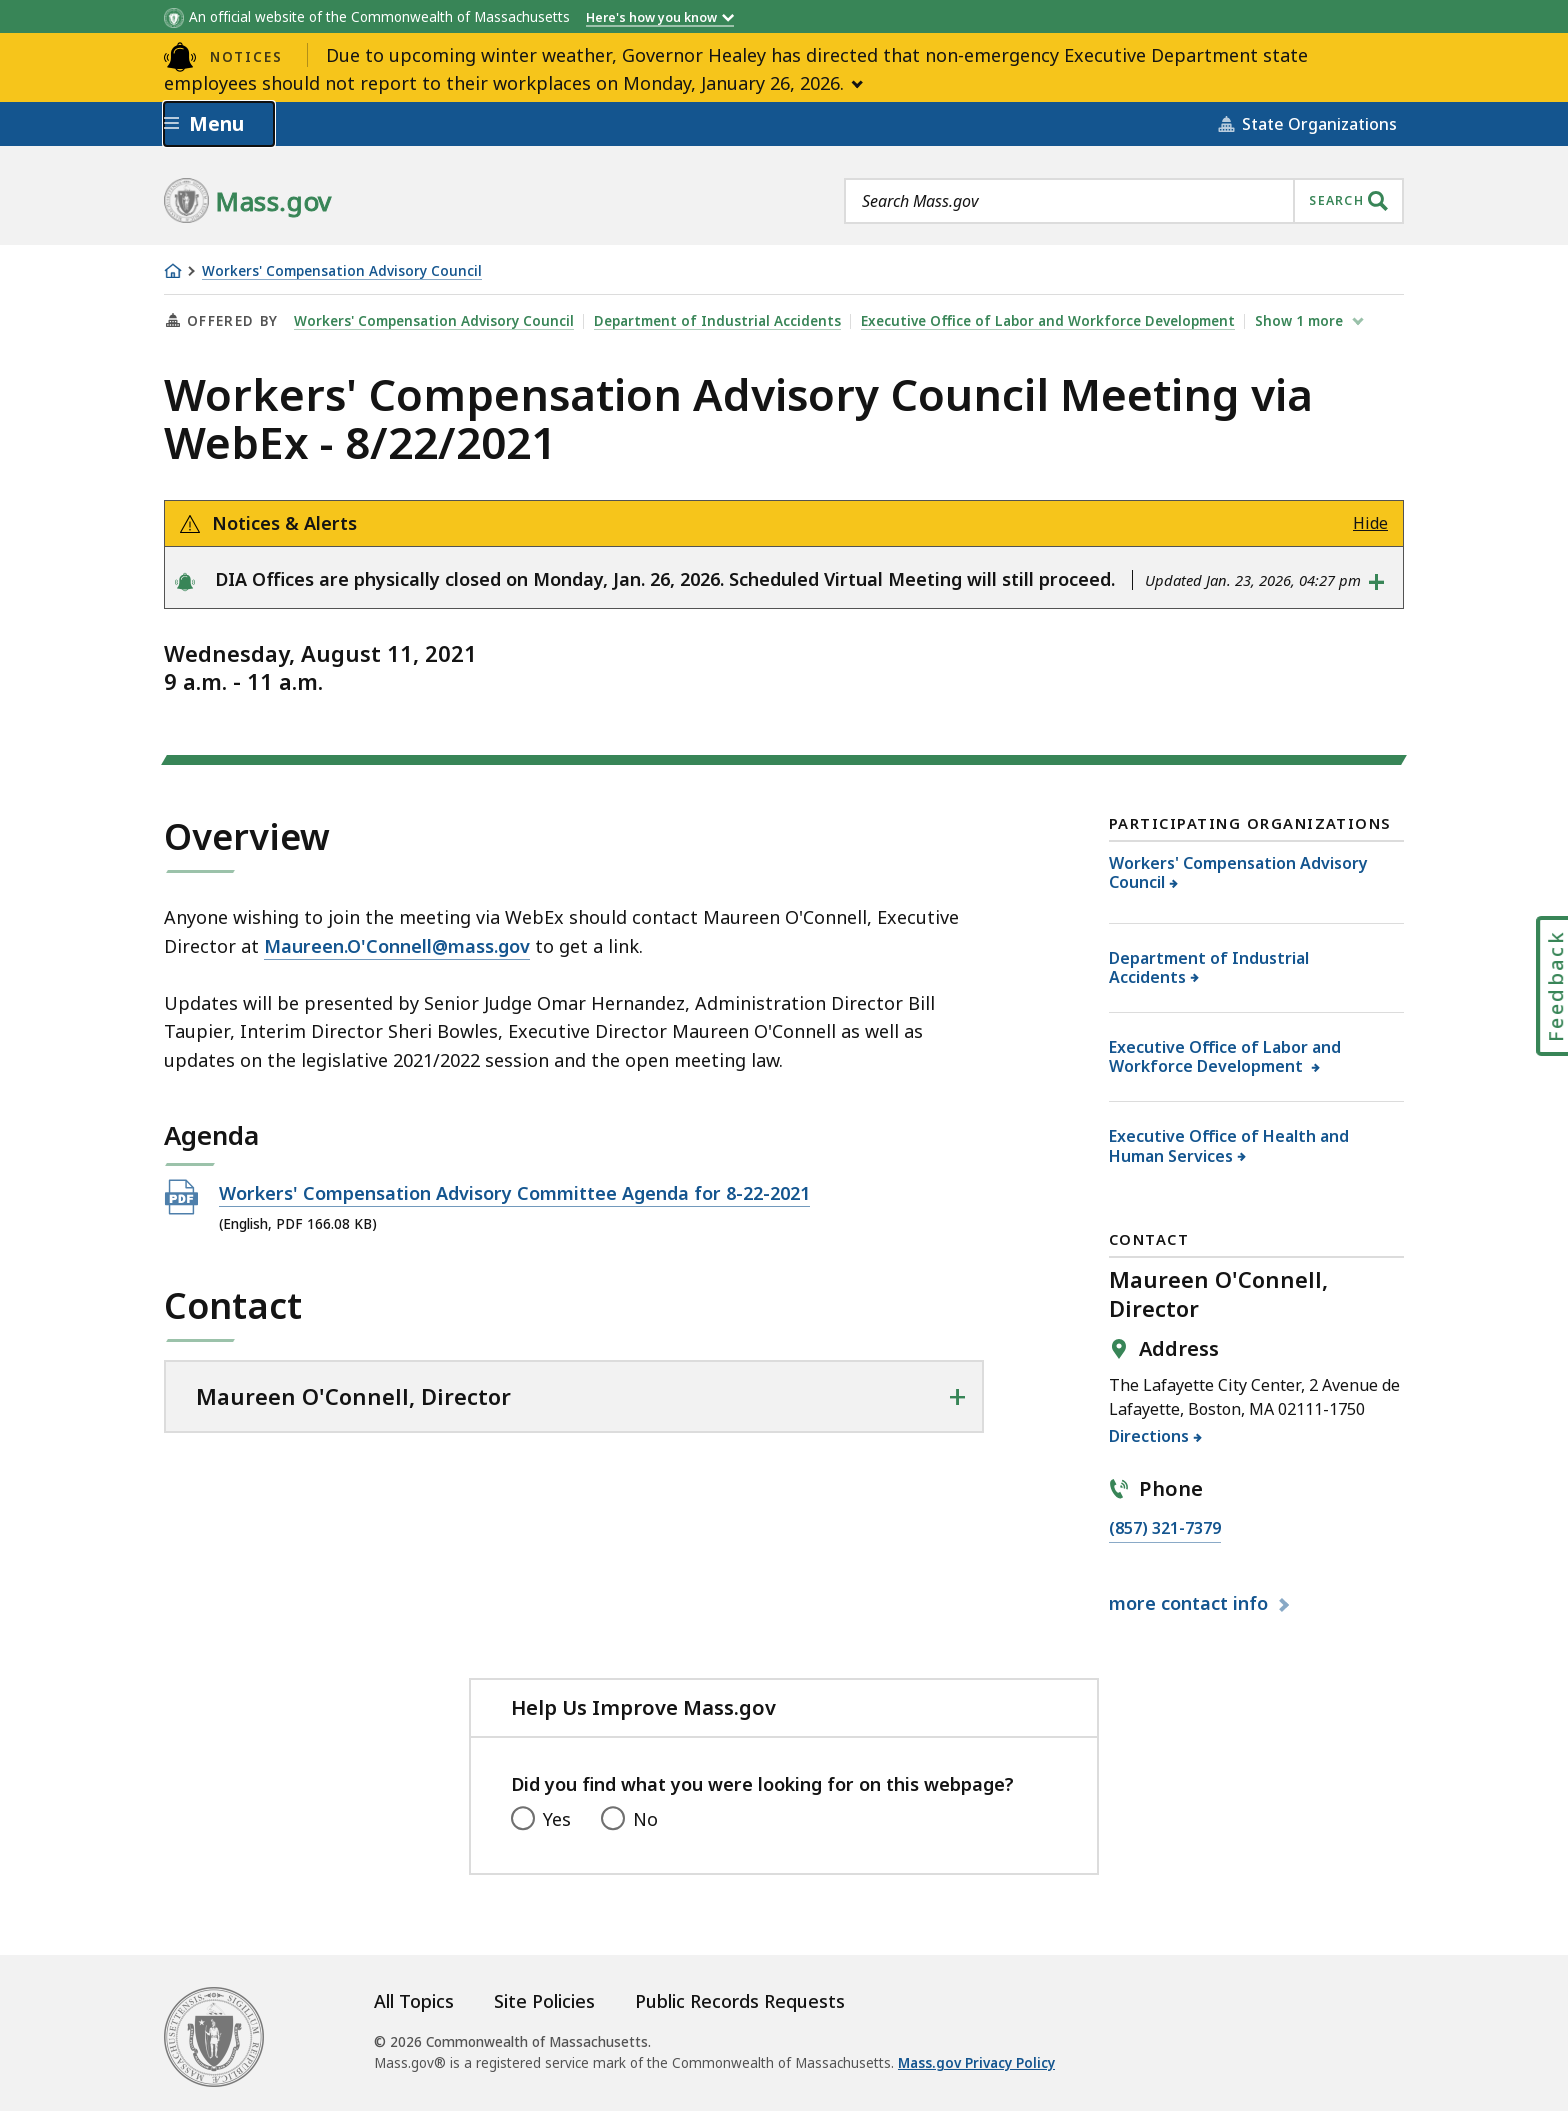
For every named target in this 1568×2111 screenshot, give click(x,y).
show (1301, 321)
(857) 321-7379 (1165, 1529)
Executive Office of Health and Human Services (1229, 1145)
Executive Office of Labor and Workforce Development (1048, 321)
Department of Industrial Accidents (717, 321)
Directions (1149, 1436)
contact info (1191, 1603)
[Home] (173, 271)
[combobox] (1124, 201)
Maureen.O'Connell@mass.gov (397, 946)
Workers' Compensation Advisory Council (342, 271)
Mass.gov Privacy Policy (976, 2063)
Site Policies (544, 2001)
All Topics (414, 2001)
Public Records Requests (740, 2001)
